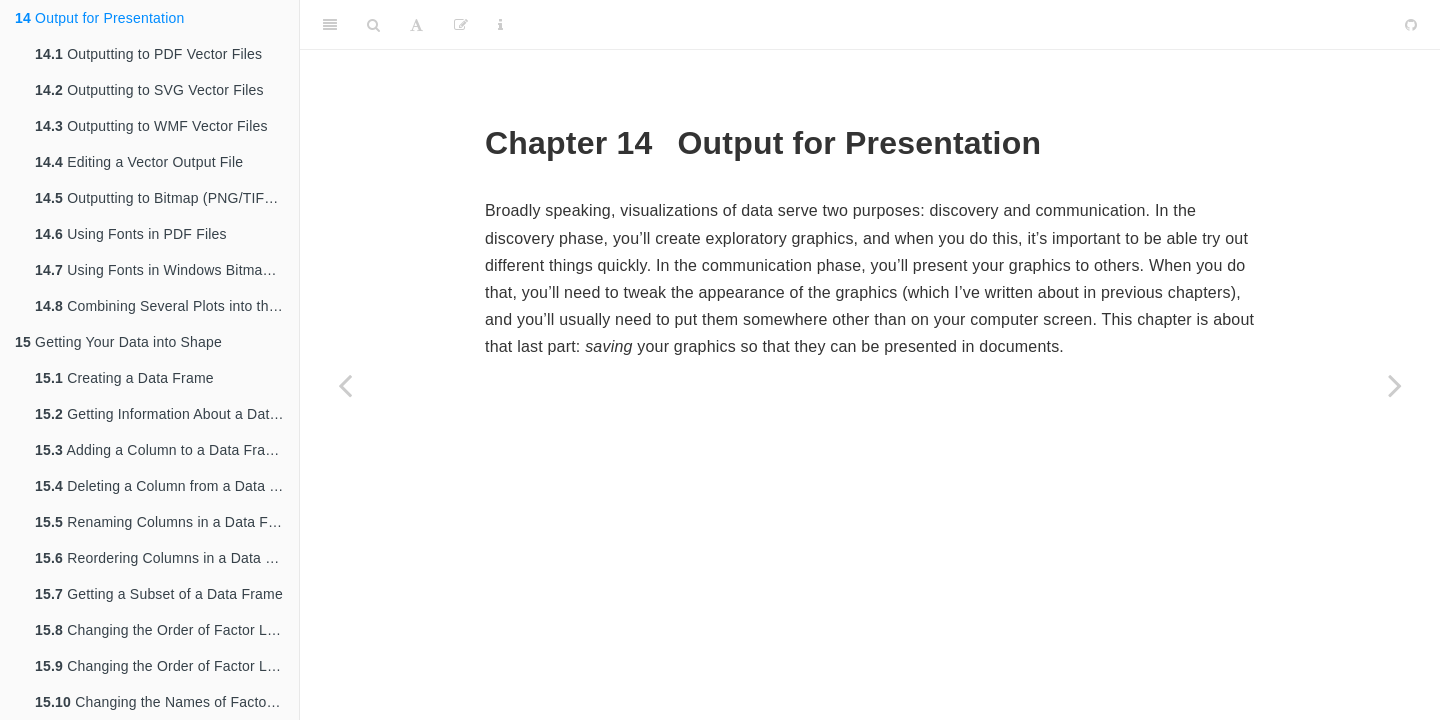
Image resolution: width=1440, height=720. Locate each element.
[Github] (1411, 25)
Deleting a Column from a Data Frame (167, 486)
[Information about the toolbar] (500, 25)
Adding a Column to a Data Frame (160, 450)
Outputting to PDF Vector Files (148, 54)
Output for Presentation (99, 18)
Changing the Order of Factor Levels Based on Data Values (167, 666)
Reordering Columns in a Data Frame (167, 558)
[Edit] (461, 25)
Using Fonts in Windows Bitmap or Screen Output (167, 270)
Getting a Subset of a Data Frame (159, 594)
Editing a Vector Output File (139, 162)
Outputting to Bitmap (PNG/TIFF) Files (167, 198)
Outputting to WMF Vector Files (151, 126)
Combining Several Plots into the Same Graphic (167, 306)
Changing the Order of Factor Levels (167, 630)
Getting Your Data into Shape (118, 342)
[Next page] (1395, 385)
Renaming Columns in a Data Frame (167, 522)
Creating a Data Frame (124, 378)
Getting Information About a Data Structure (167, 414)
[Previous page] (345, 385)
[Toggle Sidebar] (330, 25)
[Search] (373, 25)
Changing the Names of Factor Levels (167, 702)
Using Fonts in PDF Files (131, 234)
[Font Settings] (416, 25)
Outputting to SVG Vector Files (149, 90)
